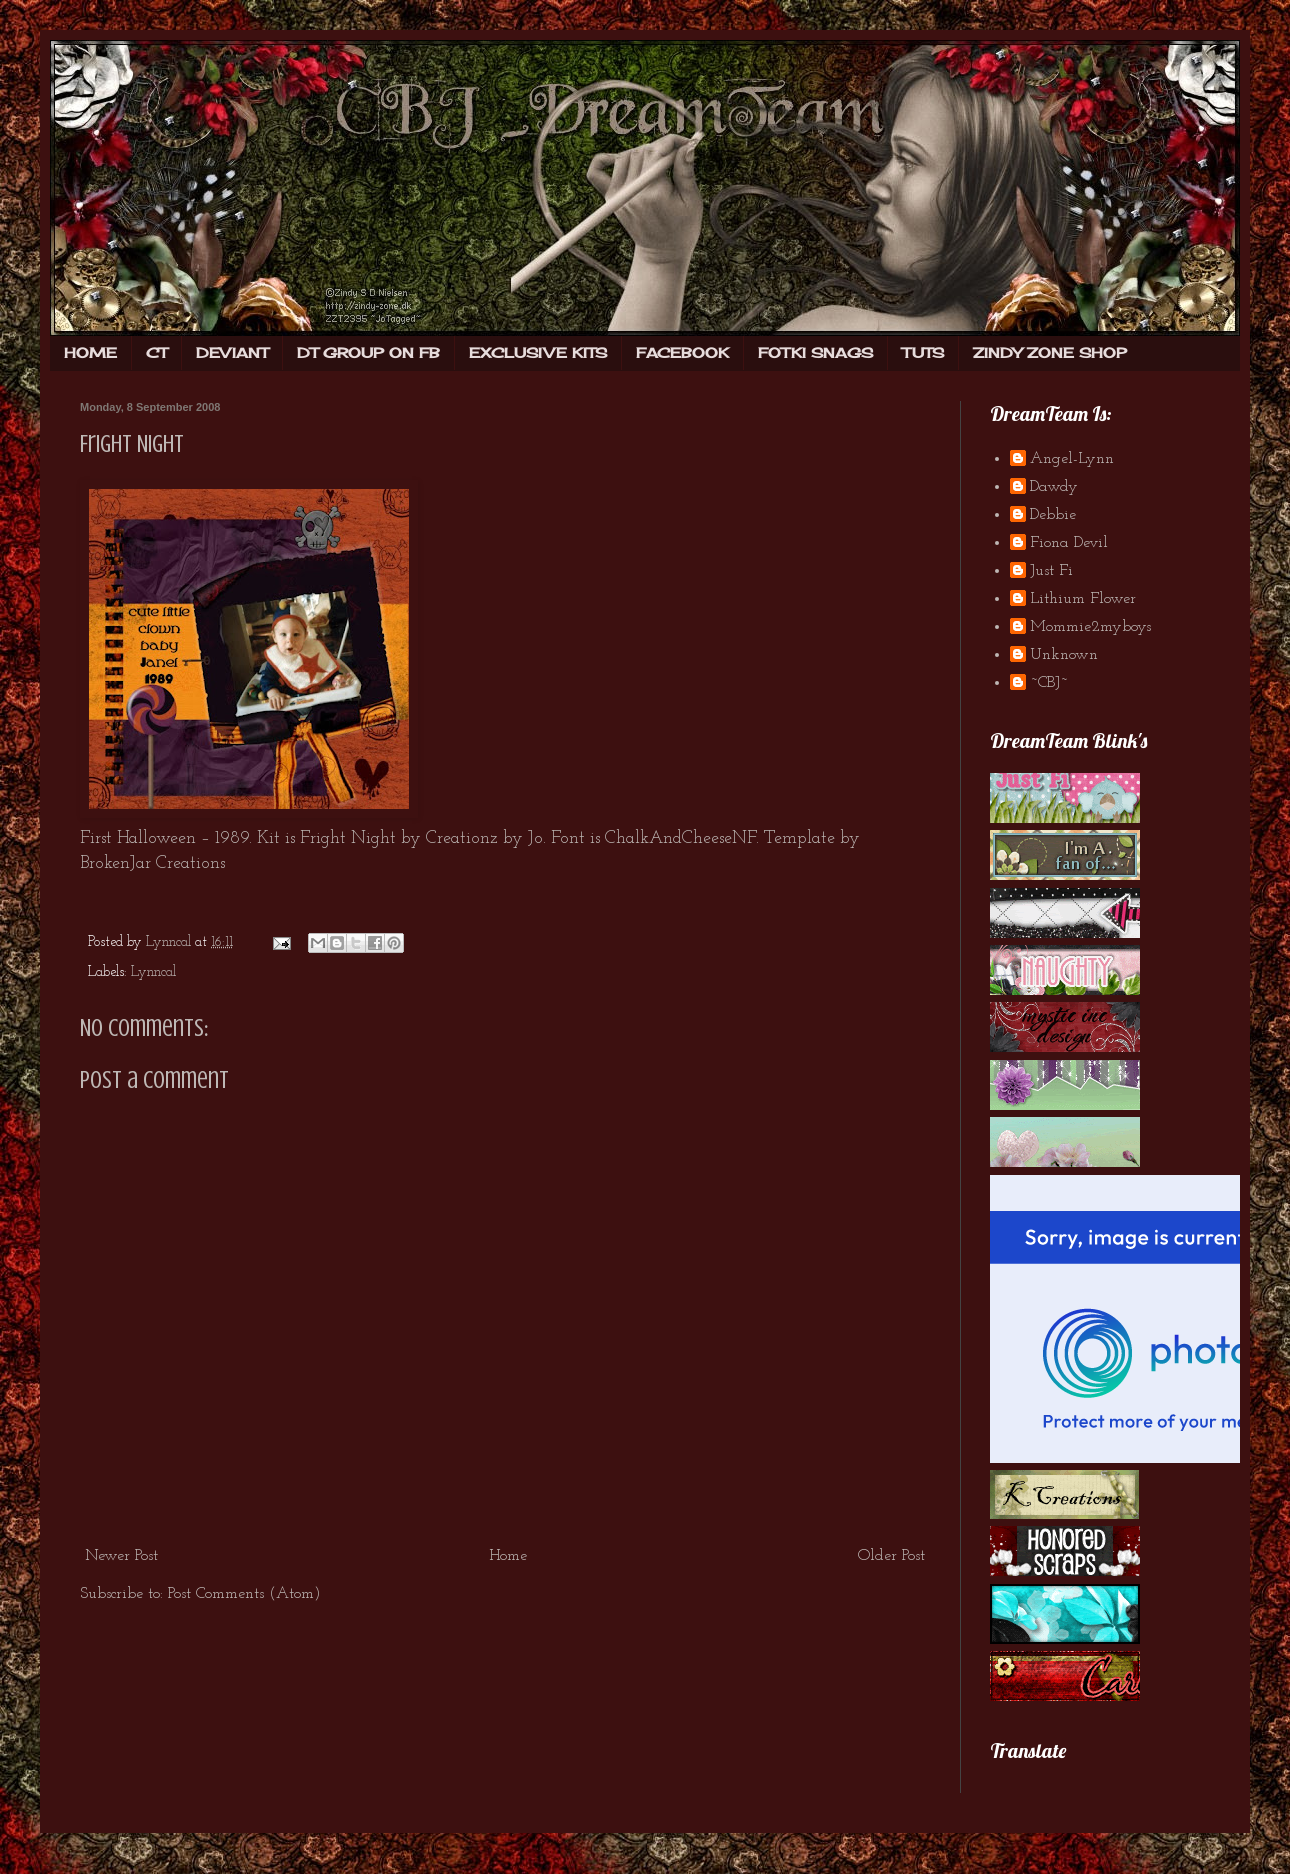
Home (508, 1556)
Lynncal (153, 972)
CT (156, 352)
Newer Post (121, 1556)
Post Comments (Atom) (244, 1594)
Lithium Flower (1083, 599)
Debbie (1053, 515)
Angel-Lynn (1072, 459)
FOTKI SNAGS (815, 352)
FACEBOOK (682, 352)
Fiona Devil (1069, 543)
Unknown (1064, 655)
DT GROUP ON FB (368, 352)
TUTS (923, 352)
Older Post (891, 1556)
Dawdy (1054, 487)
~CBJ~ (1049, 683)
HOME (90, 352)
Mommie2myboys (1090, 627)
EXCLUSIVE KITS (538, 352)
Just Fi (1051, 571)
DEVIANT (232, 352)
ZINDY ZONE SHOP (1050, 352)
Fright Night (132, 444)
